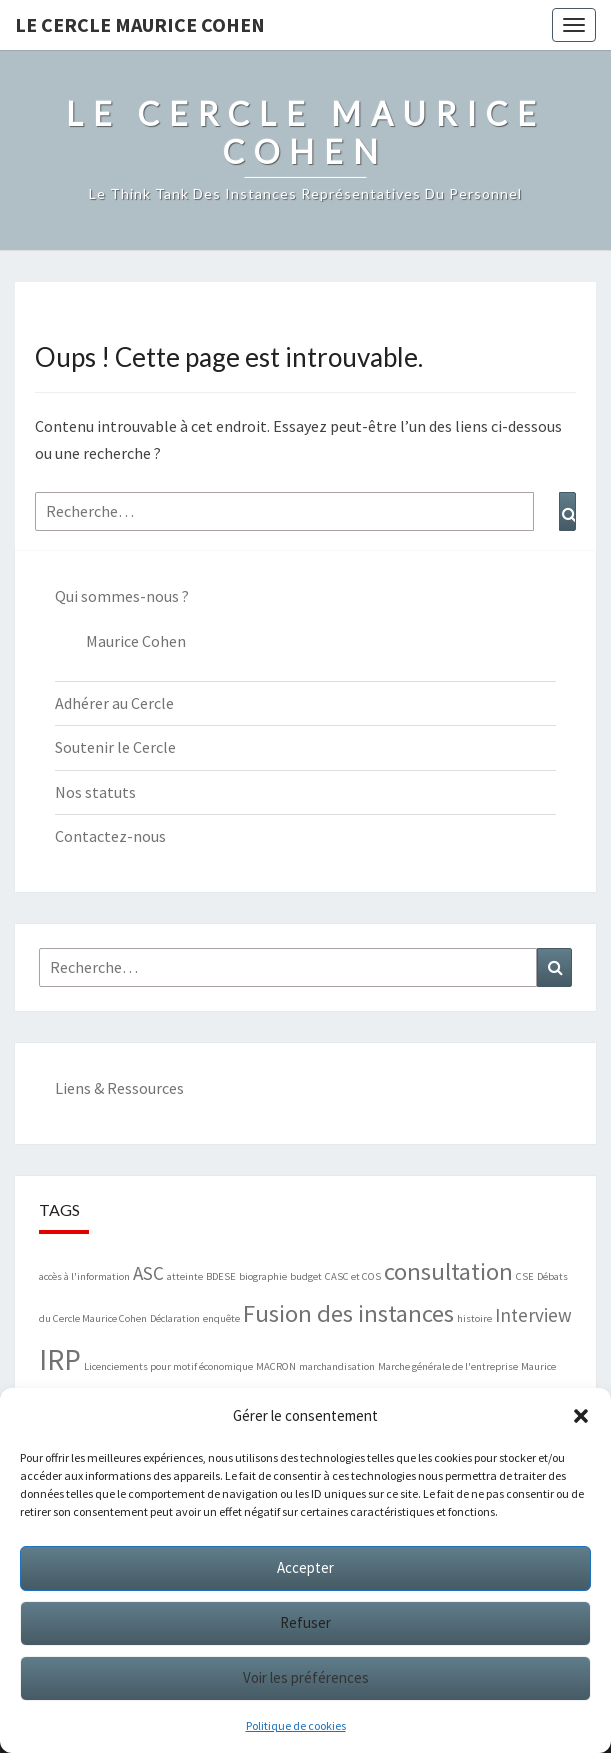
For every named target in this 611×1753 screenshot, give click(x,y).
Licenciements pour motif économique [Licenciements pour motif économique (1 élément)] (168, 1366)
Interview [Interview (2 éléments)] (533, 1315)
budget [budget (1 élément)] (306, 1276)
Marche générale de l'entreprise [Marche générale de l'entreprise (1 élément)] (448, 1366)
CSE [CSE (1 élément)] (525, 1276)
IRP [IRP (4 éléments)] (60, 1359)
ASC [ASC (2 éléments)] (148, 1273)
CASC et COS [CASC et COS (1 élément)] (353, 1276)
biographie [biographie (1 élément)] (263, 1276)
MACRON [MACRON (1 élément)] (276, 1366)
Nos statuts (95, 792)
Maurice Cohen (136, 641)
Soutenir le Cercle (115, 747)
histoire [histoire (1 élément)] (474, 1318)
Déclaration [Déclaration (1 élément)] (175, 1318)
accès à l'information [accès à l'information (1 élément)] (84, 1276)
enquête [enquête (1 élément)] (221, 1318)
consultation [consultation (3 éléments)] (448, 1271)
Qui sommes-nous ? (122, 596)
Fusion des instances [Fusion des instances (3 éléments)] (348, 1313)
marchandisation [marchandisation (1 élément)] (337, 1366)
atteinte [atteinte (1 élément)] (185, 1276)
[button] (581, 1416)
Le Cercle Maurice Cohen (140, 24)
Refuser (305, 1622)
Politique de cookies (296, 1725)
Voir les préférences (306, 1677)
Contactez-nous (110, 836)
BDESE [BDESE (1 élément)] (221, 1276)
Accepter (305, 1567)
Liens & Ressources (119, 1088)
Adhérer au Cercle (114, 703)
